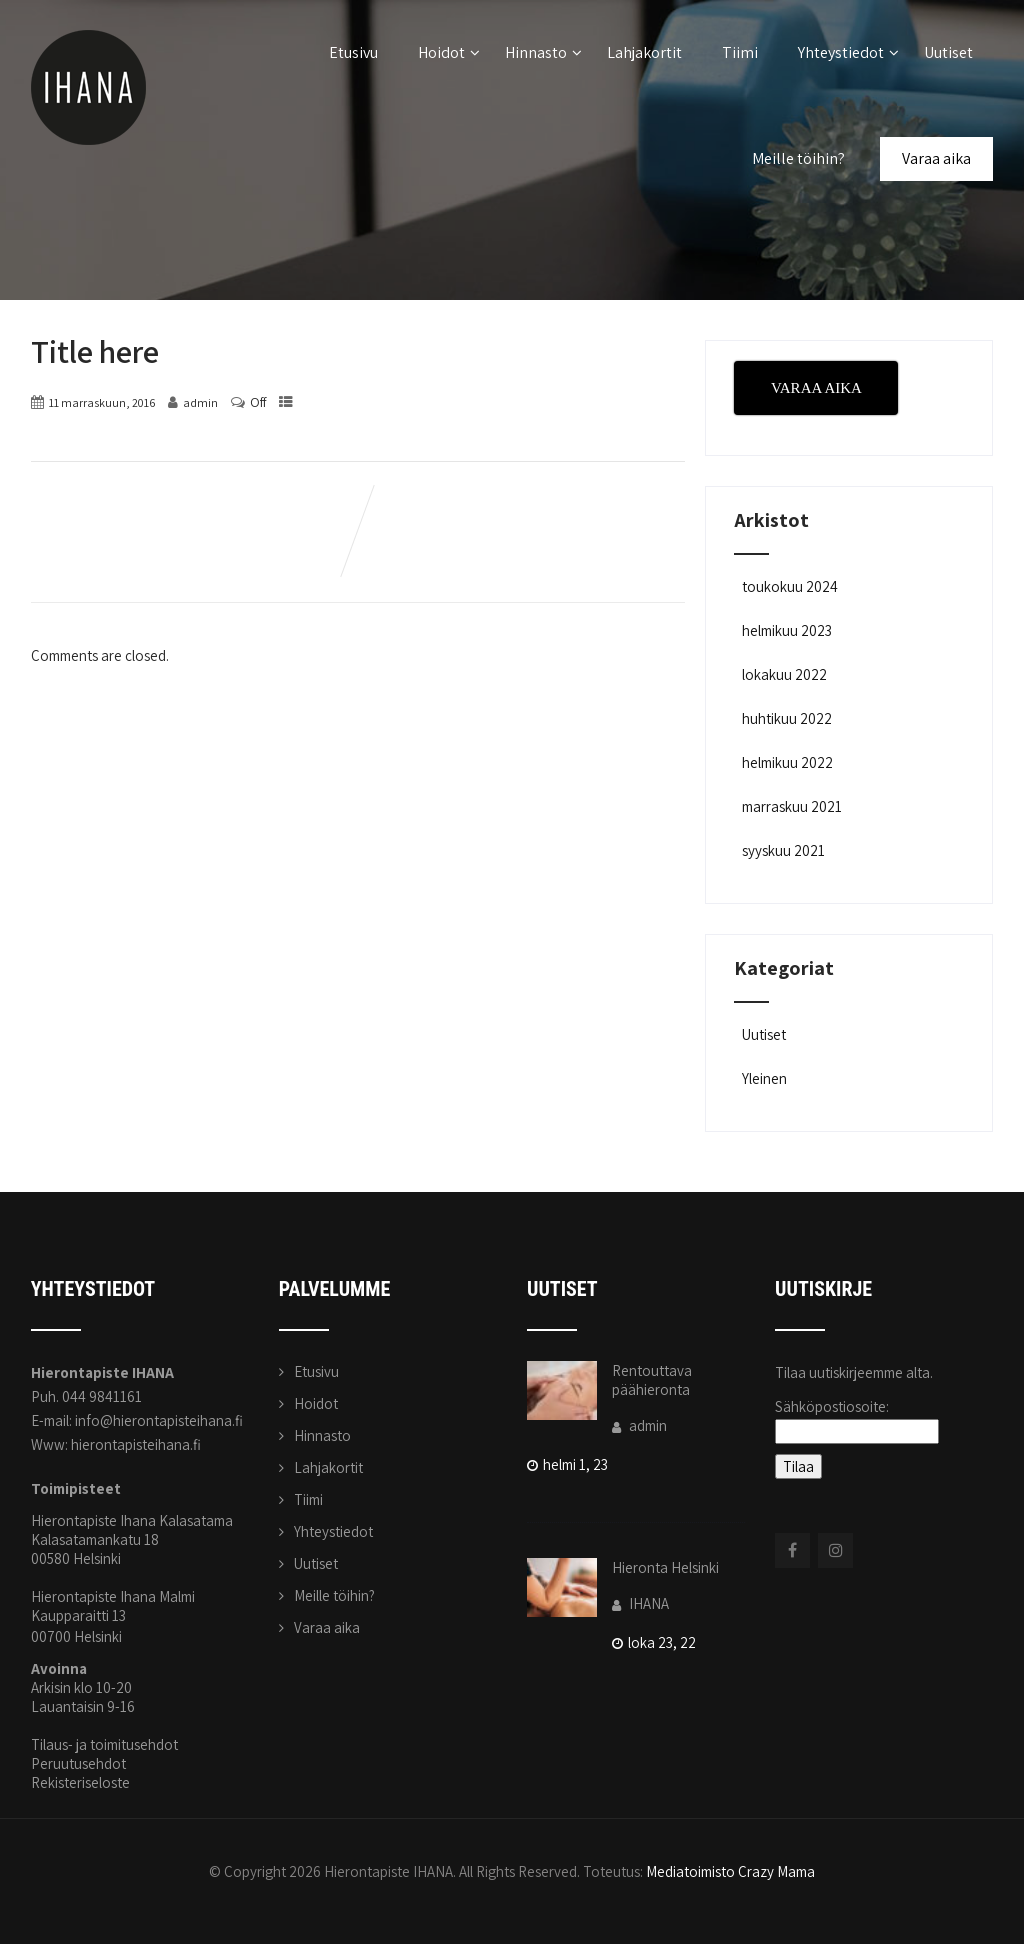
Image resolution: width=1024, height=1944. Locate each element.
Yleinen (763, 1078)
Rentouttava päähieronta (652, 1380)
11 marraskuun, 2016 (102, 402)
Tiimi (740, 52)
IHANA (640, 1603)
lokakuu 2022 (784, 674)
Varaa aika (936, 158)
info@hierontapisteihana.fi (159, 1420)
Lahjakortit (644, 52)
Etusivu (353, 52)
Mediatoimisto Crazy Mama (730, 1871)
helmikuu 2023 (787, 630)
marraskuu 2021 (792, 806)
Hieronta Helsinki (665, 1567)
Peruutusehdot (78, 1763)
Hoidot (449, 52)
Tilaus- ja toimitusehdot (104, 1744)
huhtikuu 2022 (787, 718)
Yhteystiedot (848, 52)
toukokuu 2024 (790, 586)
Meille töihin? (798, 158)
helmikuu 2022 (787, 762)
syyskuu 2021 (783, 850)
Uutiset (948, 52)
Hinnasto (543, 52)
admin (639, 1425)
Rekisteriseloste (80, 1782)
